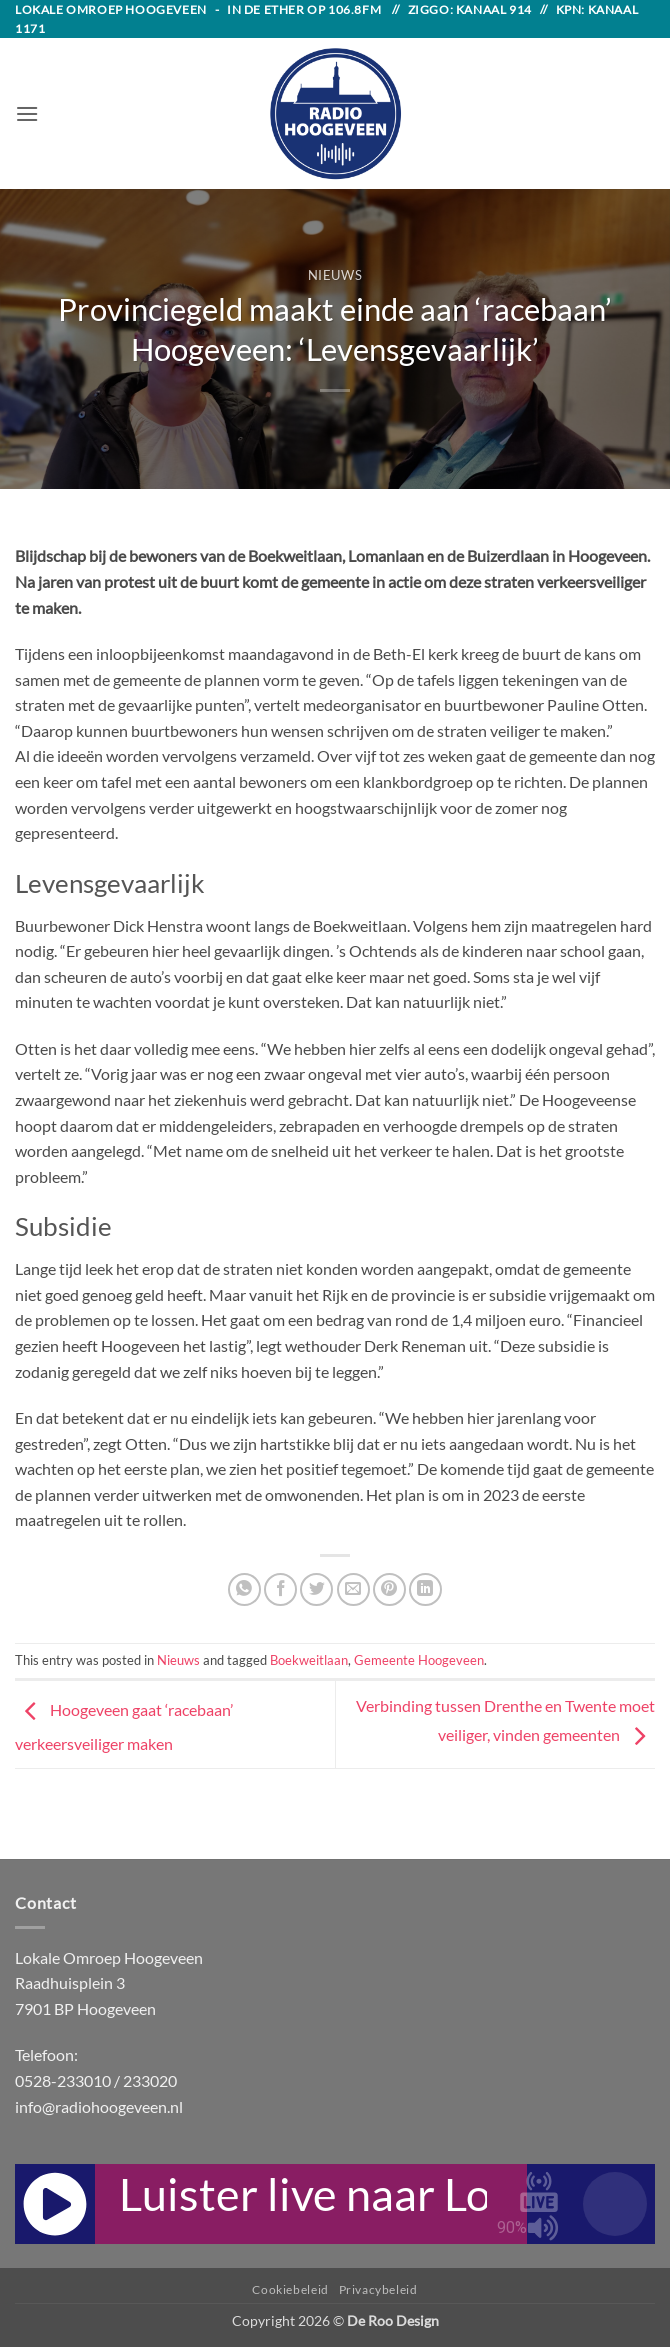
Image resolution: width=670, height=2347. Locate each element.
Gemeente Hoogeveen (419, 1660)
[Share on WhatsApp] (244, 1589)
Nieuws (335, 275)
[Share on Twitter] (316, 1589)
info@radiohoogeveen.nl (99, 2106)
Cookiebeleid (290, 2289)
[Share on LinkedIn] (425, 1589)
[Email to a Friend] (353, 1589)
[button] (27, 113)
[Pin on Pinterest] (389, 1589)
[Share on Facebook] (280, 1589)
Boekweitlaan (309, 1660)
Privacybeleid (378, 2289)
